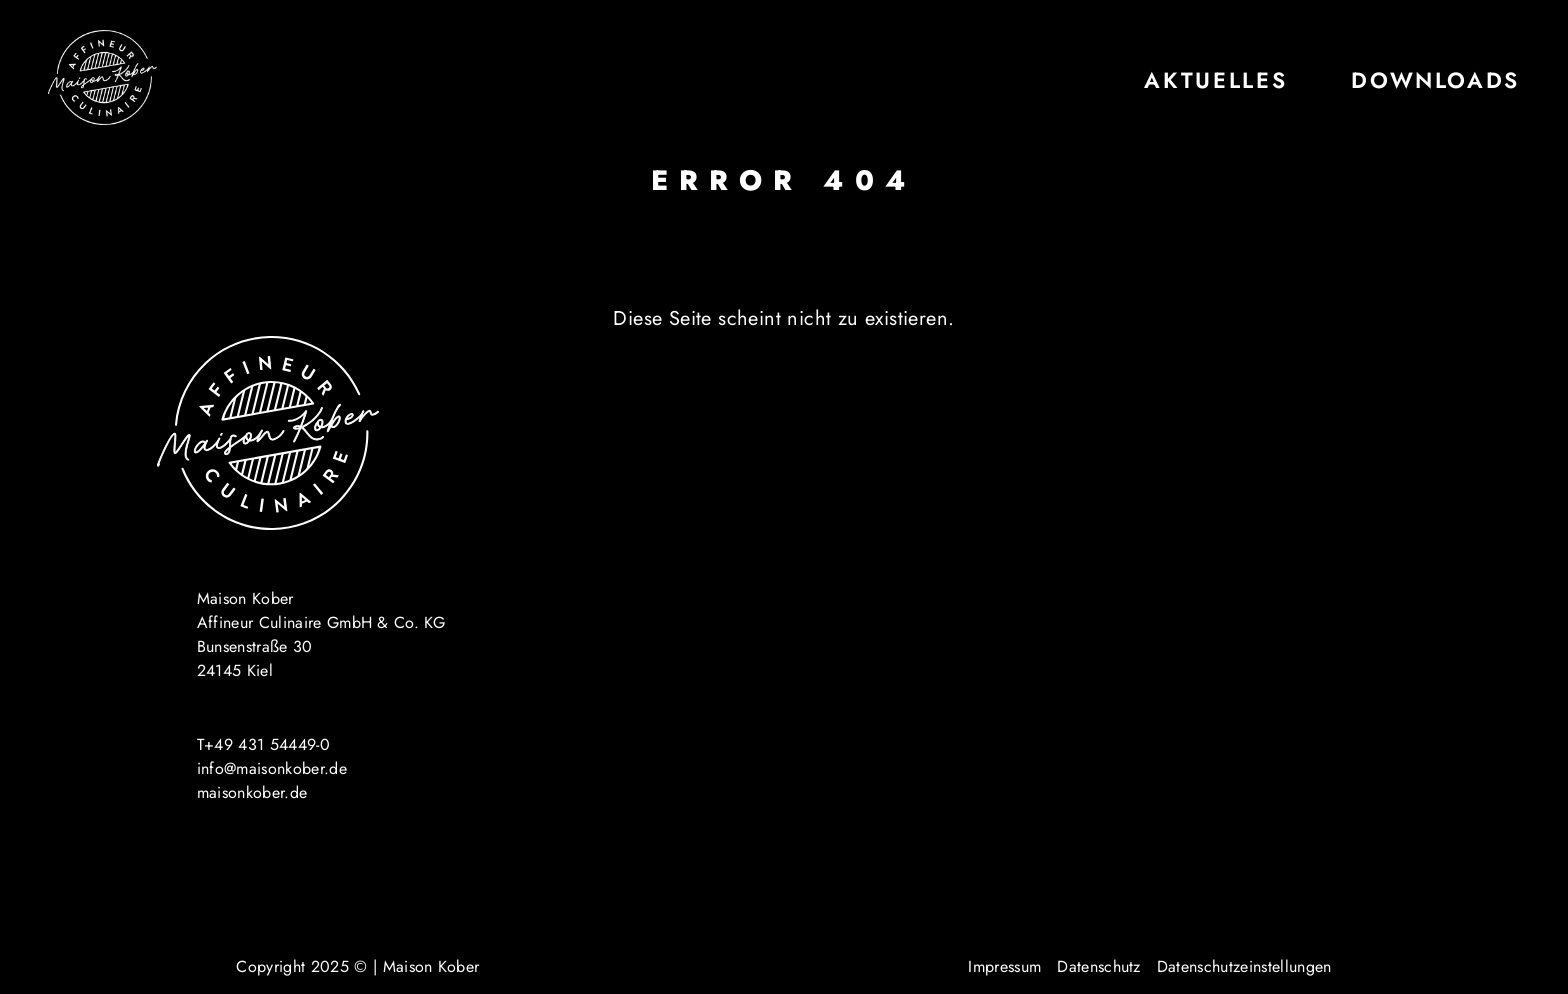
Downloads (1435, 80)
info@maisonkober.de (272, 768)
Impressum (1004, 966)
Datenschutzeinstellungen (1244, 966)
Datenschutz (1099, 966)
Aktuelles (1215, 80)
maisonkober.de (252, 792)
